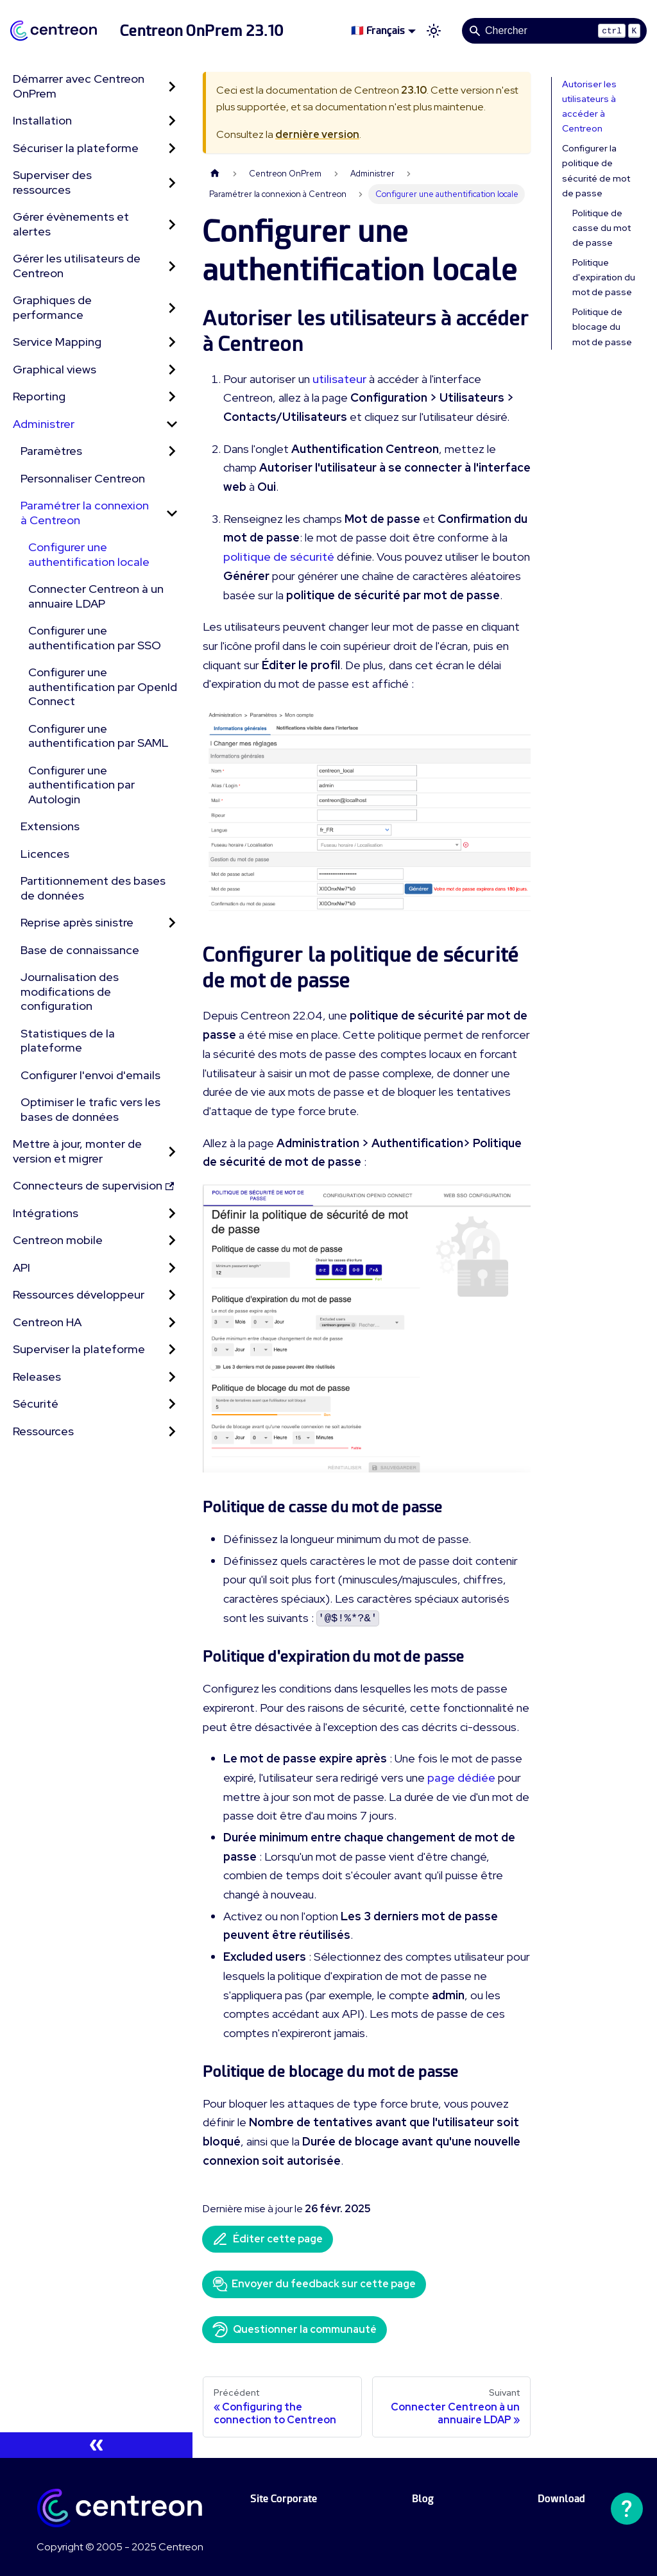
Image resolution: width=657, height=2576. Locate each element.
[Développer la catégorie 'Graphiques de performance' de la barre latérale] (172, 307)
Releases (37, 1376)
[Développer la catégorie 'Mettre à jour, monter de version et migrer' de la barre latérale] (172, 1151)
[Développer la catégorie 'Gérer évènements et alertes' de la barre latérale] (172, 224)
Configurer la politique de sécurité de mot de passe (596, 170)
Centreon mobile (58, 1240)
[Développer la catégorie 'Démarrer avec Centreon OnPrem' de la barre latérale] (172, 86)
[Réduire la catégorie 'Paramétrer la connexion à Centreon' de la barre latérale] (172, 513)
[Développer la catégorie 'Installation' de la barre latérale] (172, 120)
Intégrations (45, 1213)
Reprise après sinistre (77, 922)
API (21, 1267)
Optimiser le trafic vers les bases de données (90, 1109)
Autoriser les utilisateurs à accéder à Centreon (589, 106)
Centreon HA (47, 1322)
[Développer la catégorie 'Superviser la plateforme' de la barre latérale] (172, 1349)
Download (561, 2499)
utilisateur (339, 378)
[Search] (554, 31)
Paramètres (51, 450)
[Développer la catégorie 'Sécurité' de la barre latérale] (172, 1404)
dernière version (317, 134)
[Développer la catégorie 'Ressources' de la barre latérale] (172, 1431)
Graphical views (54, 369)
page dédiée (461, 1777)
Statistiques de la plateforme (68, 1040)
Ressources (43, 1431)
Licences (45, 853)
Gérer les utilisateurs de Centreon (77, 265)
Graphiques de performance (52, 307)
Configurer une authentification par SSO (94, 638)
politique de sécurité (278, 556)
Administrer (43, 423)
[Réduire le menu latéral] (96, 2445)
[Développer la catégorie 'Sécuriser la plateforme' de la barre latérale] (172, 148)
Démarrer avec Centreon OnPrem (78, 86)
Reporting (39, 396)
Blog (423, 2499)
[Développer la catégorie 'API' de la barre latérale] (172, 1268)
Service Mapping (57, 341)
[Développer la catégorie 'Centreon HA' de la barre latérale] (172, 1322)
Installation (42, 120)
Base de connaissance (80, 950)
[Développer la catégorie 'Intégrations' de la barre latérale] (172, 1213)
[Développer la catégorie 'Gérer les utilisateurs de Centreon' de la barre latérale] (172, 266)
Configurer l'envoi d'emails (90, 1075)
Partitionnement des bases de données (93, 888)
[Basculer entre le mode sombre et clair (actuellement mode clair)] (433, 31)
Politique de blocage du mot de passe (602, 326)
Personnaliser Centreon (83, 478)
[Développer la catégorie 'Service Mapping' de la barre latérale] (172, 342)
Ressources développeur (78, 1294)
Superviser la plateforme (79, 1349)
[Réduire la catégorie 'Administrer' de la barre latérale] (172, 424)
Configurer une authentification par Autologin (81, 784)
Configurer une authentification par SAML (98, 736)
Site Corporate (283, 2499)
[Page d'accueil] (215, 173)
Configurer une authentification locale (88, 554)
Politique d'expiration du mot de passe (603, 277)
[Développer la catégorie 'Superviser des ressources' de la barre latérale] (172, 182)
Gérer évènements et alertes (71, 224)
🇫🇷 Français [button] (378, 30)
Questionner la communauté (294, 2329)
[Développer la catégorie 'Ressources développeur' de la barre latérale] (172, 1295)
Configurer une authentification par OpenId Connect (102, 686)
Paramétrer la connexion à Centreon (85, 512)
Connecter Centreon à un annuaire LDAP (96, 596)
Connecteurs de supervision (93, 1185)
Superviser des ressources (52, 182)
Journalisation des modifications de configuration (70, 991)
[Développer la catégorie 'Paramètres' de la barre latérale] (172, 451)
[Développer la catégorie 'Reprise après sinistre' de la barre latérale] (172, 922)
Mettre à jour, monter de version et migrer (77, 1151)
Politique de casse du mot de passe (601, 227)
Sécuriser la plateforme (76, 148)
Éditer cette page (267, 2239)
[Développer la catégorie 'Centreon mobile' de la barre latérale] (172, 1240)
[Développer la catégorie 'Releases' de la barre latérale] (172, 1377)
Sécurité (35, 1403)
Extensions (50, 826)
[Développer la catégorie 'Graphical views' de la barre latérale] (172, 369)
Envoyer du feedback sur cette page (314, 2284)
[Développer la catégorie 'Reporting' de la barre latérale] (172, 396)
